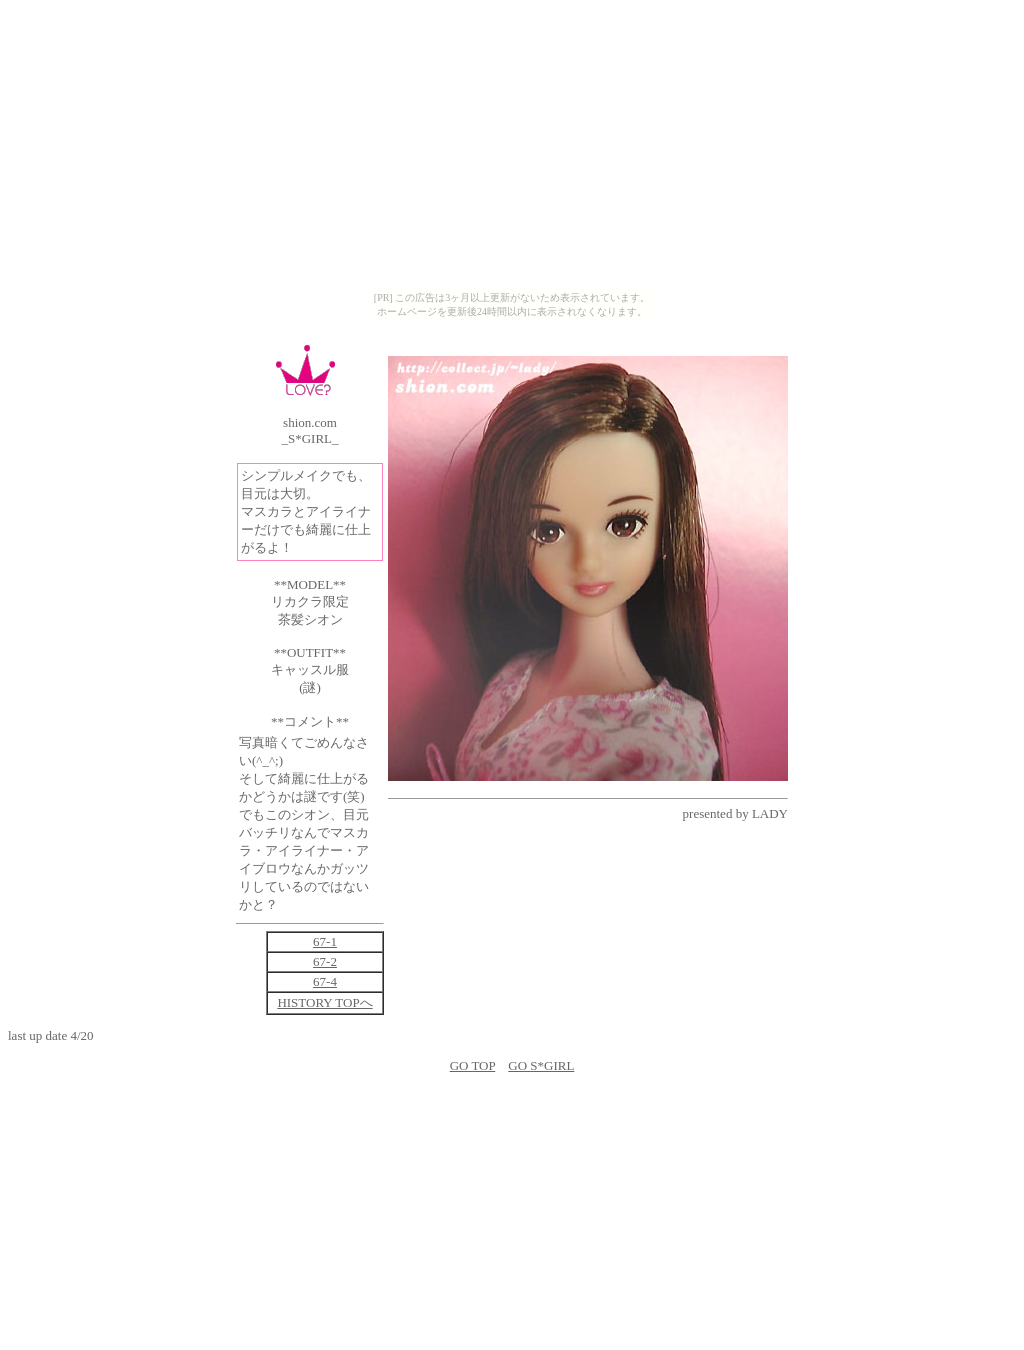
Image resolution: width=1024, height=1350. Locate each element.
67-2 (325, 961)
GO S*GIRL (541, 1065)
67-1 (325, 941)
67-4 (325, 981)
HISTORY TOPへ (324, 1002)
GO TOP (473, 1065)
